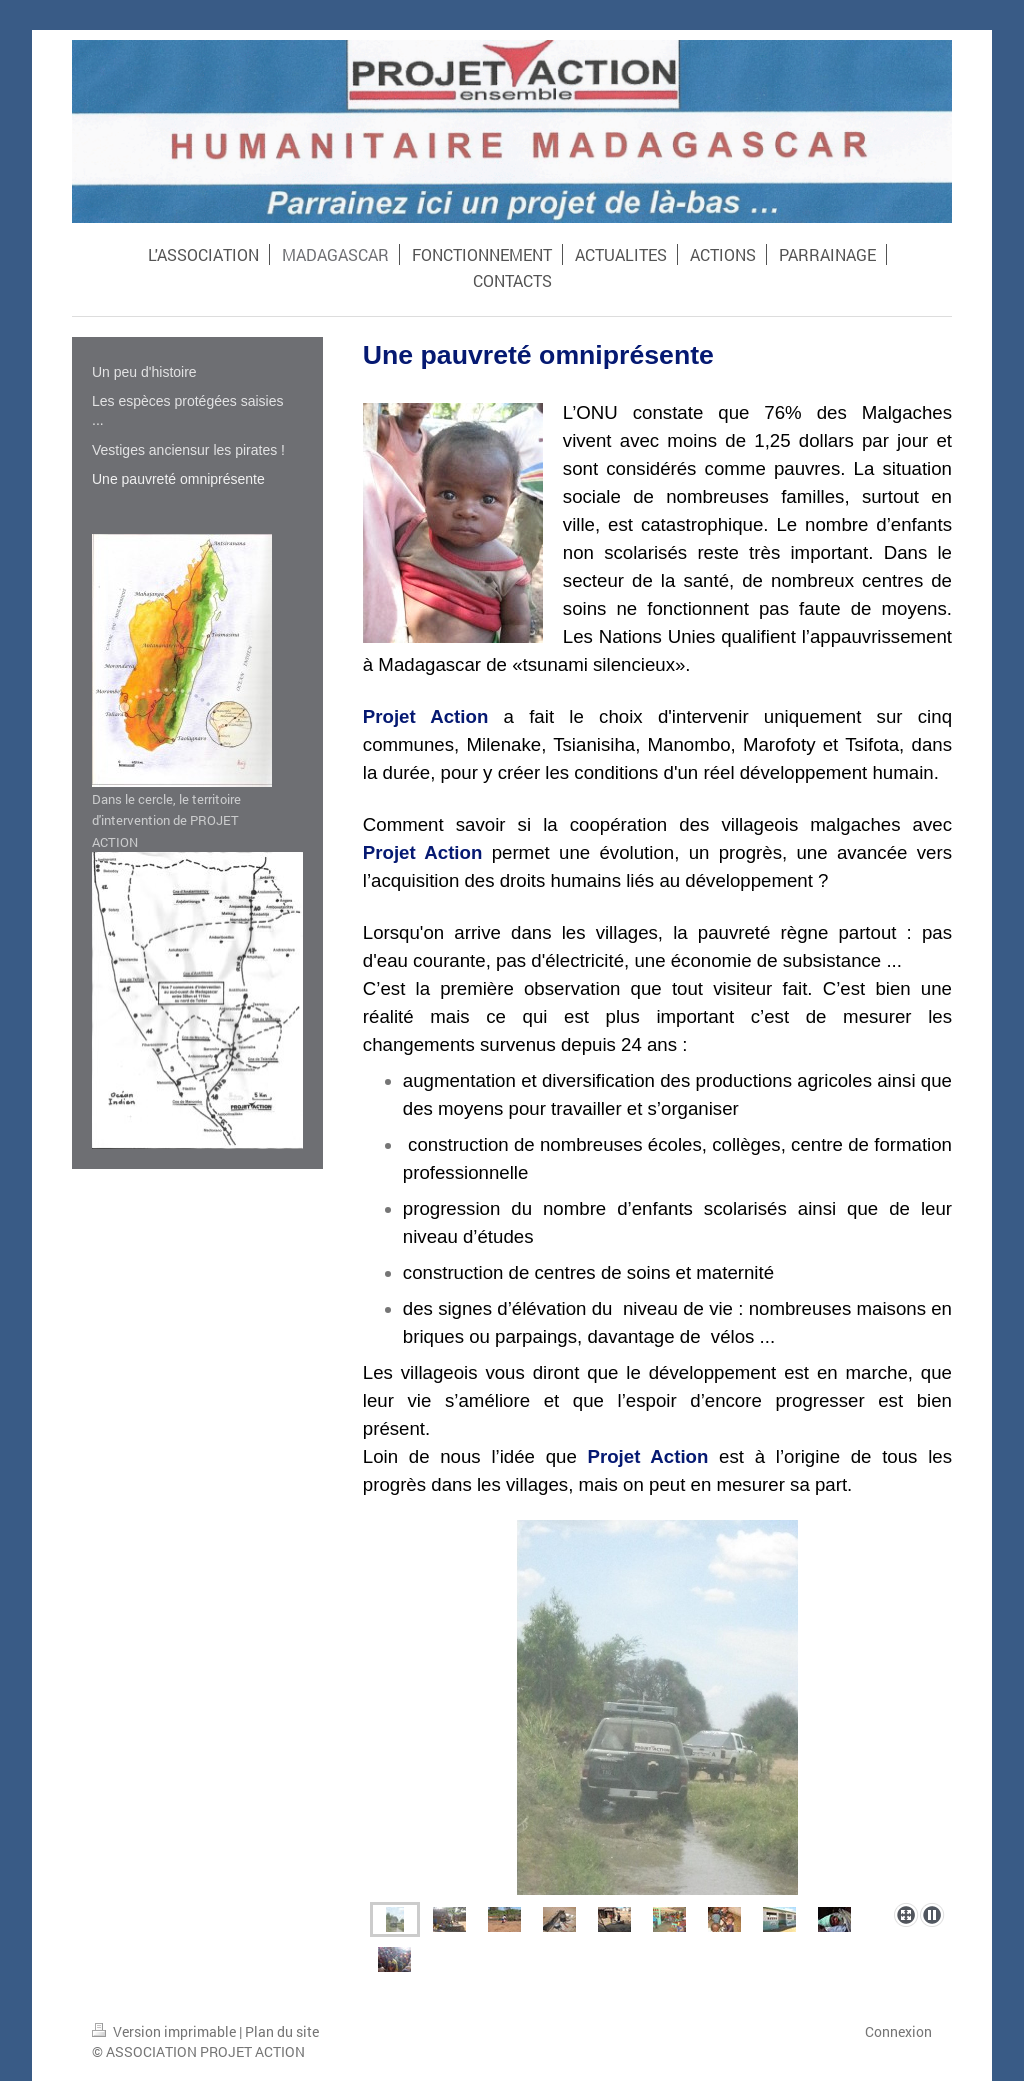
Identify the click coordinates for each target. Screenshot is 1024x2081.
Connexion (898, 2031)
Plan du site (282, 2031)
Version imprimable (165, 2031)
